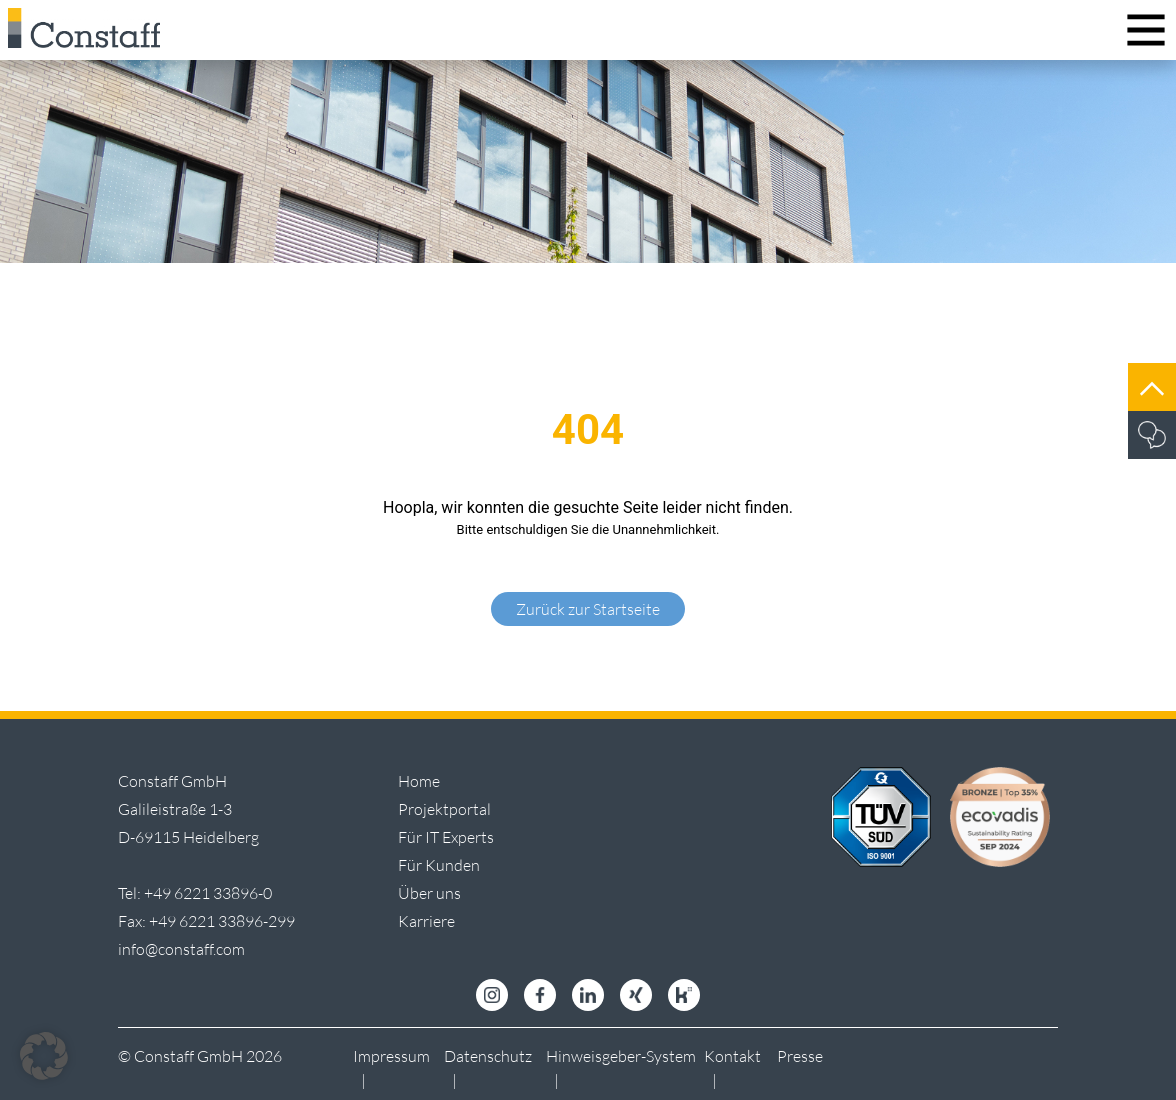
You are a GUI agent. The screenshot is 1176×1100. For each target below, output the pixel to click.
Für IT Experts (446, 837)
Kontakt (732, 1056)
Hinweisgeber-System (621, 1056)
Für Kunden (439, 865)
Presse (800, 1056)
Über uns (429, 893)
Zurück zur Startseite (588, 609)
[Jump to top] (1152, 387)
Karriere (426, 921)
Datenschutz (488, 1056)
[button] (44, 1056)
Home (419, 781)
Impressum (391, 1056)
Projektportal (444, 809)
